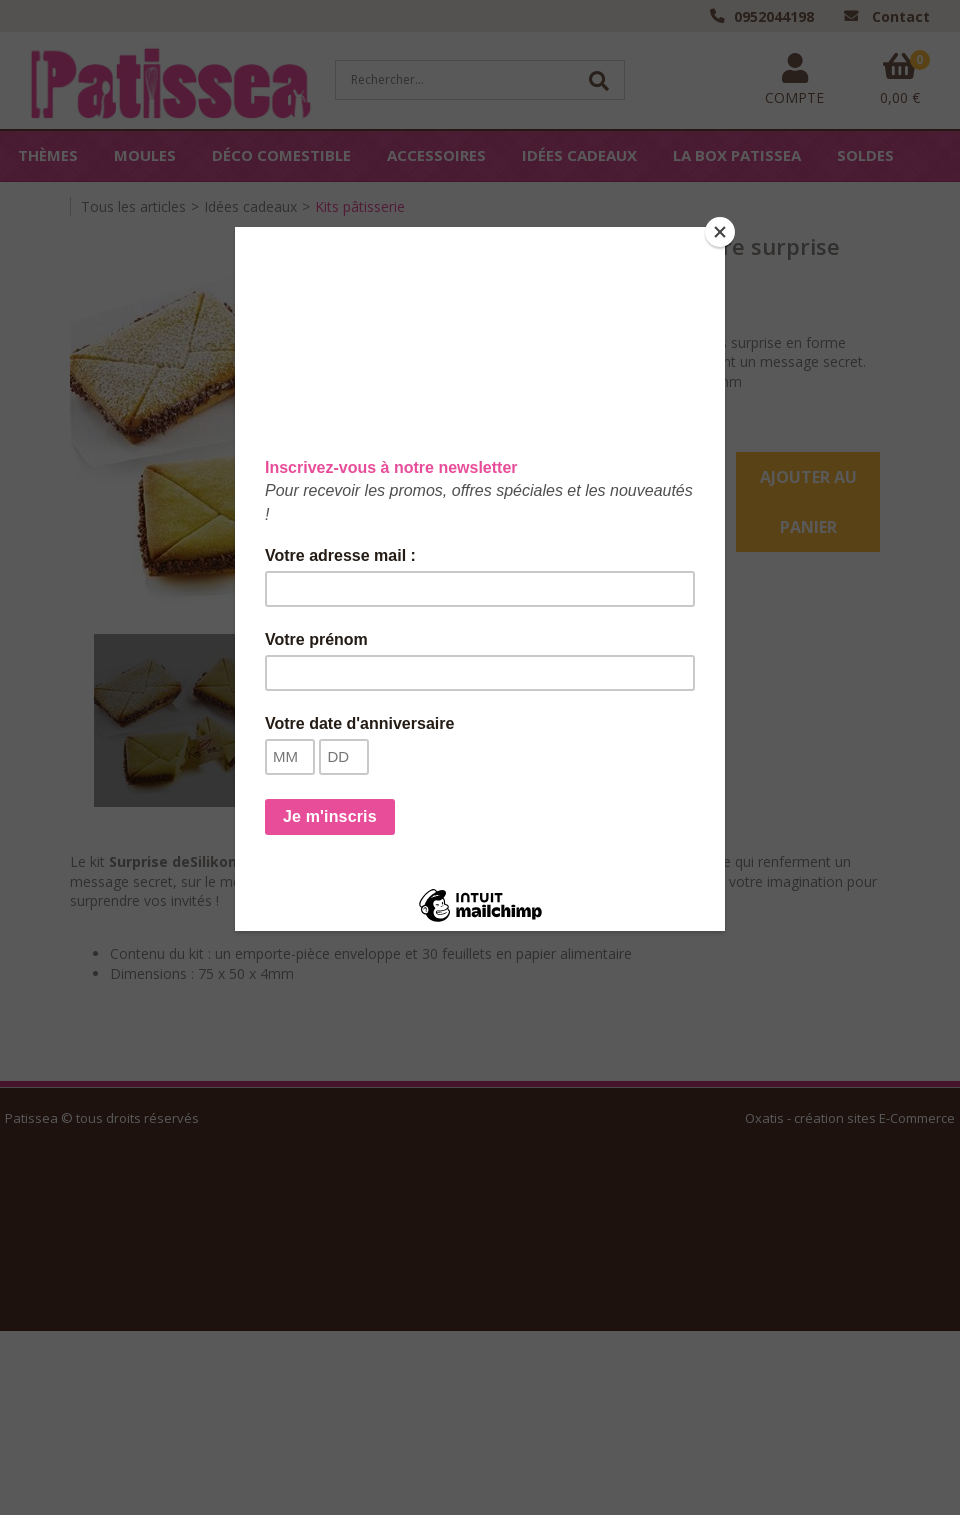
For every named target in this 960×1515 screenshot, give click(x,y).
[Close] (720, 232)
